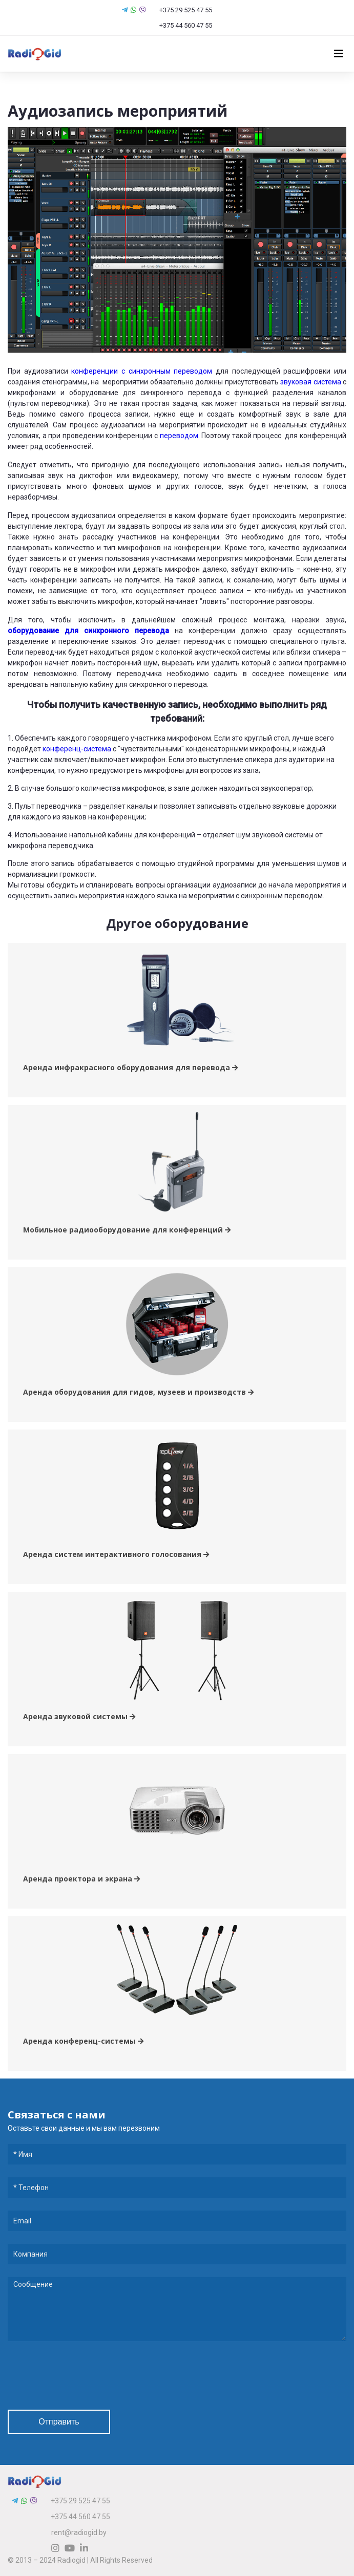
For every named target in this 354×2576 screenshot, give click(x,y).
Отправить (58, 2421)
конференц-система (77, 749)
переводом (179, 435)
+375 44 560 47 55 (181, 25)
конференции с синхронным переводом (141, 371)
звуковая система (310, 382)
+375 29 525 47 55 (180, 10)
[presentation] (85, 2377)
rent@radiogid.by (79, 2532)
